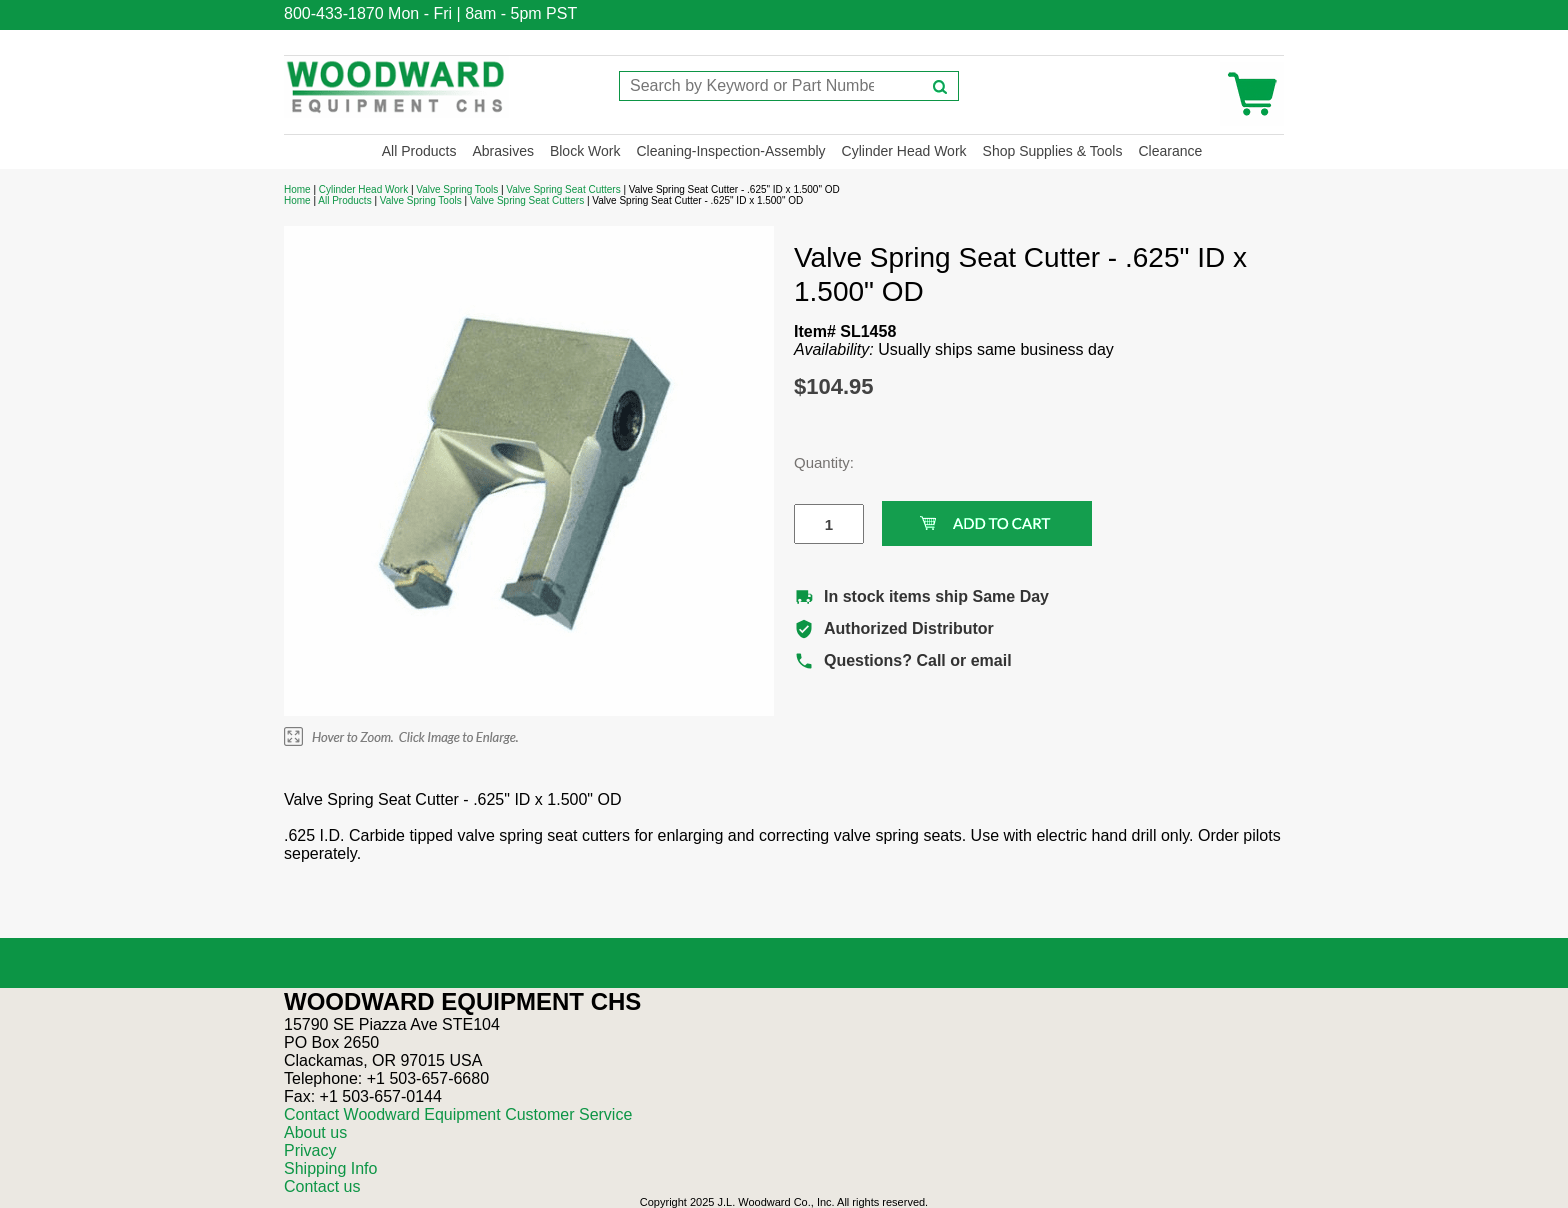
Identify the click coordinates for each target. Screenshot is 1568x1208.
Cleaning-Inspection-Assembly (730, 151)
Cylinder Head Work (904, 151)
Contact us (322, 1186)
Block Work (585, 151)
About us (315, 1132)
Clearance (1170, 151)
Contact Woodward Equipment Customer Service (458, 1114)
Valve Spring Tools (457, 189)
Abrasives (502, 151)
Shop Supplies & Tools (1053, 151)
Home (297, 189)
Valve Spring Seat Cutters (563, 189)
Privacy (310, 1150)
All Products (419, 151)
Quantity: (814, 462)
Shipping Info (330, 1168)
